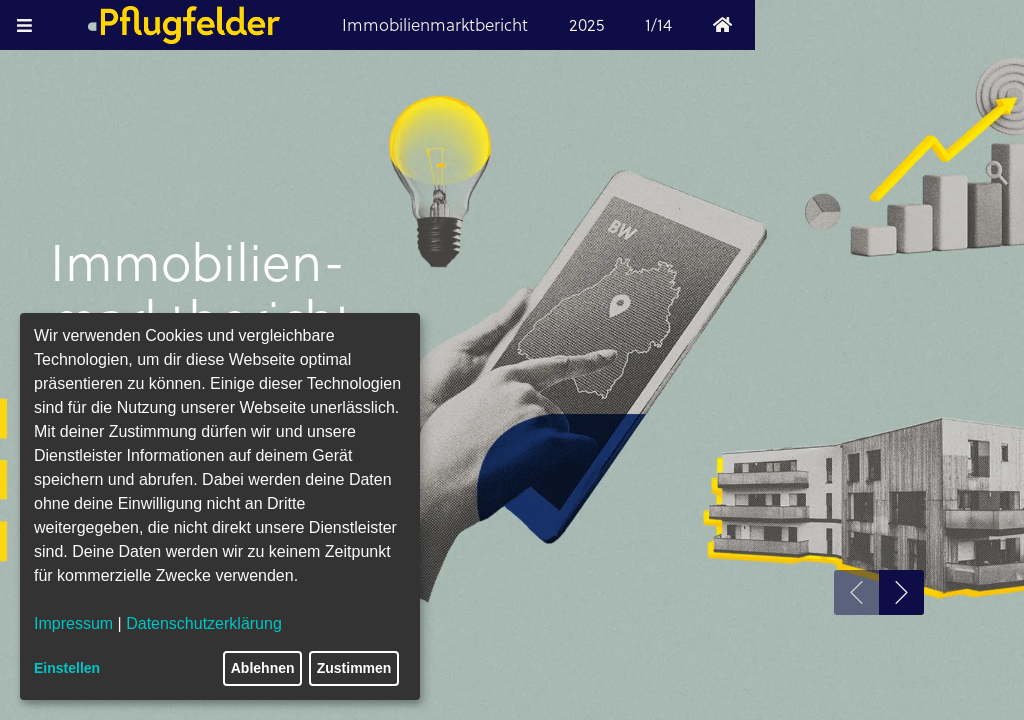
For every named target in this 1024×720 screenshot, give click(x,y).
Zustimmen (354, 668)
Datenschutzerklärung (204, 623)
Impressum (73, 623)
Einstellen (67, 668)
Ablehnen (263, 668)
